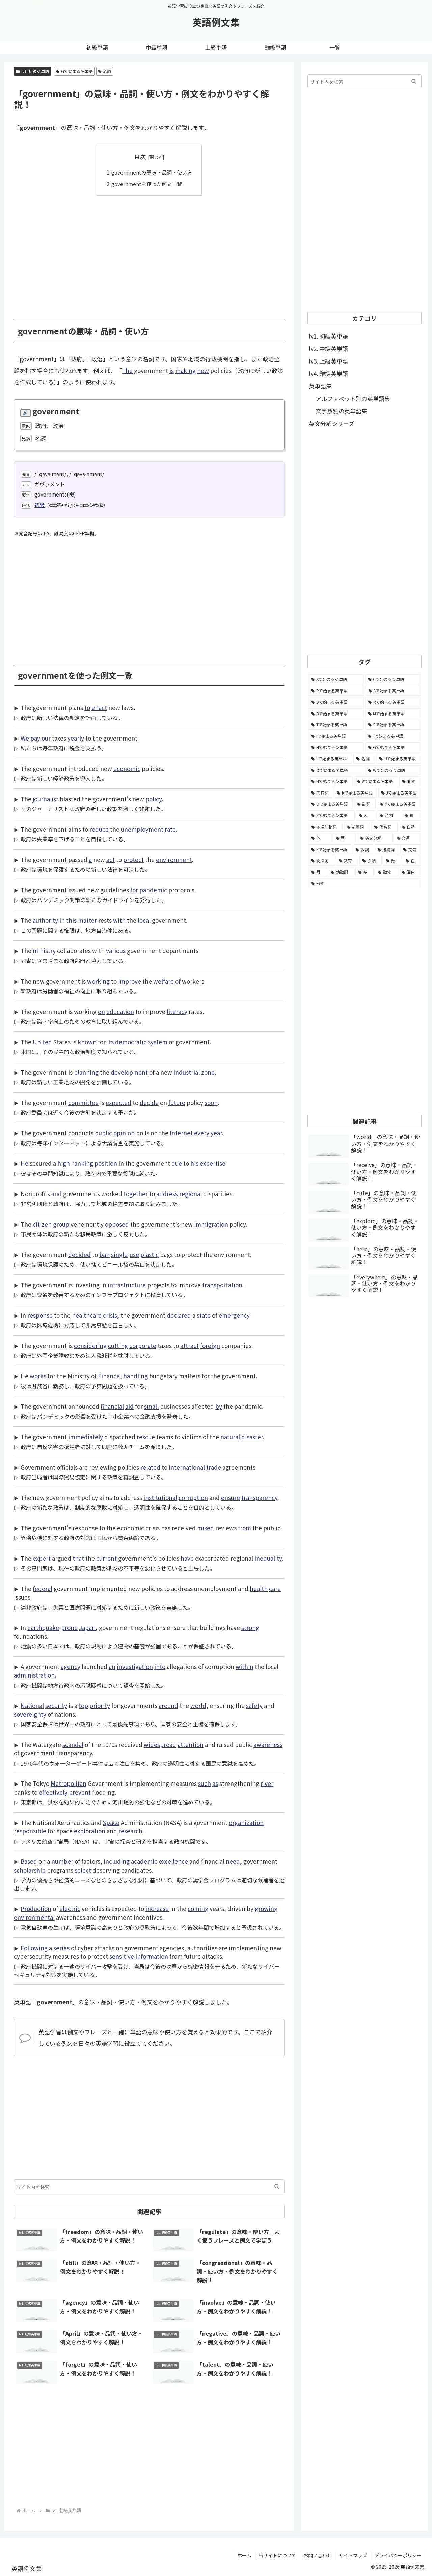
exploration (89, 1831)
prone (69, 1627)
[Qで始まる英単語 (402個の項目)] (330, 804)
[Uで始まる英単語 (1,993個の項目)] (398, 759)
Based (29, 1861)
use (134, 1254)
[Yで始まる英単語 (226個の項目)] (399, 804)
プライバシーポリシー (398, 2555)
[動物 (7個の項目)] (386, 872)
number (62, 1861)
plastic (149, 1254)
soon (211, 1102)
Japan (87, 1627)
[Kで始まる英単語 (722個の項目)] (355, 793)
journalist (45, 798)
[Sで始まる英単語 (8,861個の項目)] (336, 679)
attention (191, 1744)
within (244, 1666)
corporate (142, 1345)
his (194, 1163)
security (56, 1705)
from (244, 1527)
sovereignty (30, 1714)
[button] (277, 2186)
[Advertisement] (149, 253)
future (176, 1102)
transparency (259, 1497)
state (204, 1315)
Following (34, 1947)
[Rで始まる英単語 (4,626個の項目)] (393, 702)
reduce (99, 829)
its (110, 1041)
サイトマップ (353, 2555)
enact (99, 707)
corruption (193, 1497)
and (56, 1193)
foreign (210, 1345)
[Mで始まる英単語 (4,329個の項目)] (393, 713)
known (87, 1041)
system (157, 1041)
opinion (124, 1132)
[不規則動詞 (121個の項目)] (325, 827)
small (151, 1406)
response (40, 1315)
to (87, 707)
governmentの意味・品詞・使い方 (151, 172)
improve (129, 980)
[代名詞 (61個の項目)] (384, 827)
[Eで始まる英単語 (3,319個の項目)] (393, 725)
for (134, 889)
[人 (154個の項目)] (366, 815)
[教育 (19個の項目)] (347, 861)
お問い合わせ (317, 2555)
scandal (72, 1744)
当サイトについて (277, 2555)
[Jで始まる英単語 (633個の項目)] (399, 793)
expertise (212, 1163)
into (159, 1666)
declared (179, 1315)
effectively (53, 1792)
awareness (267, 1744)
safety (254, 1705)
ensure (230, 1497)
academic (144, 1861)
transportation (222, 1284)
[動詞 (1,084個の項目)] (410, 781)
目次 (140, 156)
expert (42, 1558)
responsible (30, 1831)
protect (133, 859)
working (98, 980)
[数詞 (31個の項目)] (363, 849)
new (203, 370)
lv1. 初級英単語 (32, 71)
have (187, 1558)
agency (70, 1666)
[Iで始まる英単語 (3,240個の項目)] (335, 736)
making (185, 370)
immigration (211, 1223)
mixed (205, 1527)
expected (118, 1102)
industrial (186, 1072)
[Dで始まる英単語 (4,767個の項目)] (336, 702)
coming (198, 1908)
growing (266, 1908)
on (101, 1011)
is (171, 370)
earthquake (43, 1627)
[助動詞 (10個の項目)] (341, 872)
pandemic (153, 889)
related (150, 1467)
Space (111, 1822)
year (216, 1132)
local (144, 920)
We (25, 737)
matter (87, 920)
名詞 (104, 71)
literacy (177, 1011)
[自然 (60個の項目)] (410, 827)
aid (129, 1406)
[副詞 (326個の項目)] (364, 804)
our (46, 737)
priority (99, 1705)
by (218, 1406)
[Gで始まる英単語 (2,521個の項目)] (393, 747)
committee (83, 1102)
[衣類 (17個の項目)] (370, 861)
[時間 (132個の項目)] (388, 815)
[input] (149, 2186)
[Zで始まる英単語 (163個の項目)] (331, 815)
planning (86, 1072)
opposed (117, 1223)
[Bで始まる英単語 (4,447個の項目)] (336, 713)
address (167, 1193)
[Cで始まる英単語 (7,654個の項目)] (393, 679)
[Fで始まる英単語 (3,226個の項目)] (393, 736)
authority (45, 920)
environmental (34, 1917)
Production (36, 1908)
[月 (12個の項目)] (317, 872)
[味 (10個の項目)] (364, 872)
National (32, 1705)
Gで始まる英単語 (74, 71)
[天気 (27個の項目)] (410, 849)
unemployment (142, 829)
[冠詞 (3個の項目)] (364, 883)
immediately (85, 1436)
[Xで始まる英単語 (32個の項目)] (329, 849)
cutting (118, 1345)
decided (79, 1254)
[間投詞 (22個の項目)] (321, 861)
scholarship (30, 1870)
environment (174, 859)
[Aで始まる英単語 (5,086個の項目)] (393, 691)
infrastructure (127, 1284)
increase (157, 1908)
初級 (39, 504)
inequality (268, 1558)
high (63, 1163)
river (267, 1783)
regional (190, 1193)
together (136, 1193)
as (215, 1783)
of (178, 980)
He (24, 1163)
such (204, 1783)
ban (104, 1254)
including (117, 1861)
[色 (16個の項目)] (412, 861)
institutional (160, 1497)
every (201, 1132)
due (176, 1163)
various (116, 950)
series (61, 1947)
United (42, 1041)
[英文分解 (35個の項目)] (375, 838)
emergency (234, 1315)
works (38, 1375)
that (78, 1558)
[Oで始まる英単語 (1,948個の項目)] (335, 770)
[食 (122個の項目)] (411, 815)
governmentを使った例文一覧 (146, 183)
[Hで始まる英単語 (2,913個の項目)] (336, 747)
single (119, 1254)
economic (126, 768)
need (233, 1861)
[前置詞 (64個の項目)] (357, 827)
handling (135, 1375)
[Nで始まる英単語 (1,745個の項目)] (330, 781)
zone (208, 1072)
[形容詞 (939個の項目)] (320, 793)
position (105, 1163)
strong (250, 1627)
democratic (130, 1041)
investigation (135, 1666)
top (83, 1705)
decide (149, 1102)
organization (246, 1822)
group (61, 1223)
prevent (80, 1792)
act (110, 859)
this (71, 920)
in (62, 920)
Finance (109, 1375)
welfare (163, 980)
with (119, 920)
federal (42, 1588)
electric (69, 1908)
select (83, 1870)
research (130, 1831)
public (103, 1132)
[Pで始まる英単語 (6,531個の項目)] (336, 691)
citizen (42, 1223)
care (275, 1588)
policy (153, 798)
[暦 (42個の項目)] (344, 838)
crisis (110, 1315)
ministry (44, 950)
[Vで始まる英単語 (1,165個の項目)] (376, 781)
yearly (76, 737)
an (112, 1666)
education (120, 1011)
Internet (181, 1132)
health (259, 1588)
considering (90, 1345)
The (127, 370)
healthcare (87, 1315)
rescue (146, 1436)
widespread (160, 1744)
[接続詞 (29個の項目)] (387, 849)
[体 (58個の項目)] (319, 838)
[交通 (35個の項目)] (407, 838)
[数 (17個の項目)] (392, 861)
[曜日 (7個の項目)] (410, 872)
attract (189, 1345)
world (198, 1705)
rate (170, 829)
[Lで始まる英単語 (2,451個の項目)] (330, 759)
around (168, 1705)
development (129, 1072)
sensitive (121, 1956)
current (106, 1558)
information (151, 1956)
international (187, 1467)
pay (35, 737)
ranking (82, 1163)
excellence (173, 1861)
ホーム (244, 2555)
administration (34, 1675)
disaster (252, 1436)
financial (112, 1406)
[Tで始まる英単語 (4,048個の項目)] (336, 725)
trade (213, 1467)
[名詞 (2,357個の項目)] (364, 759)
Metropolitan (68, 1783)
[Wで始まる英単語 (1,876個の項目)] (393, 770)
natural (230, 1436)
